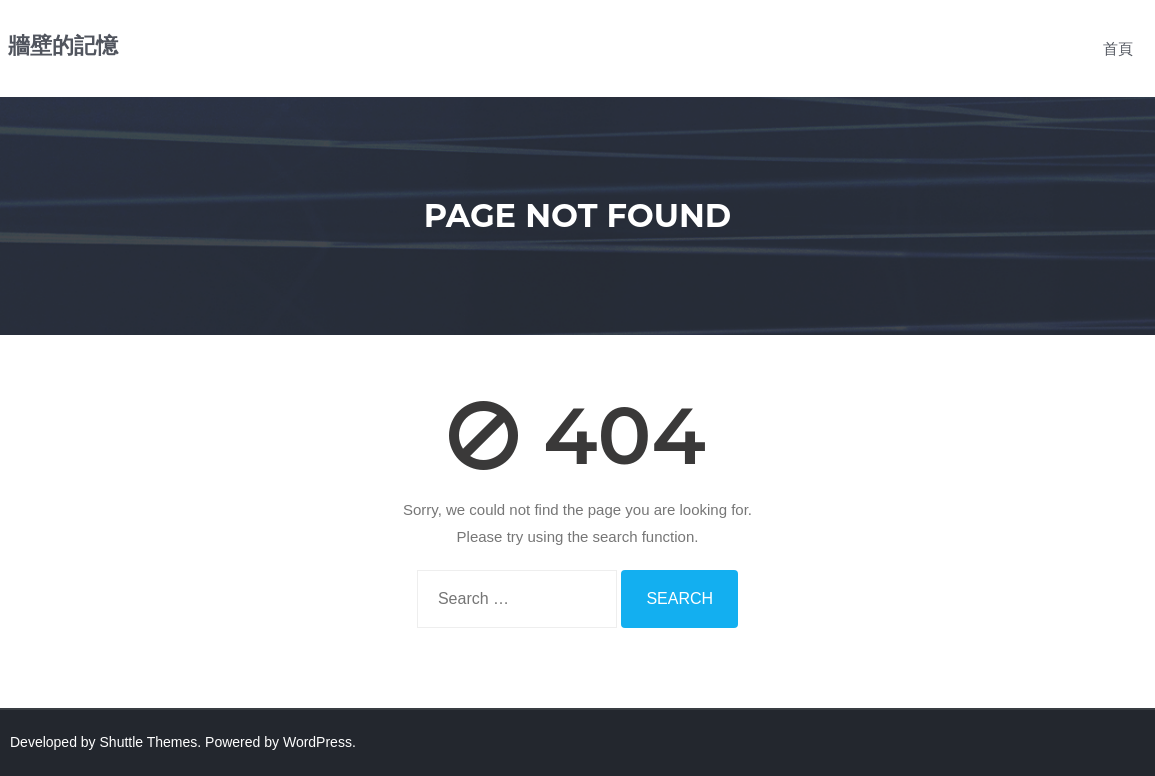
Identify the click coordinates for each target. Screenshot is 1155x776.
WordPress (317, 742)
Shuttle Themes (149, 742)
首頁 (1118, 48)
